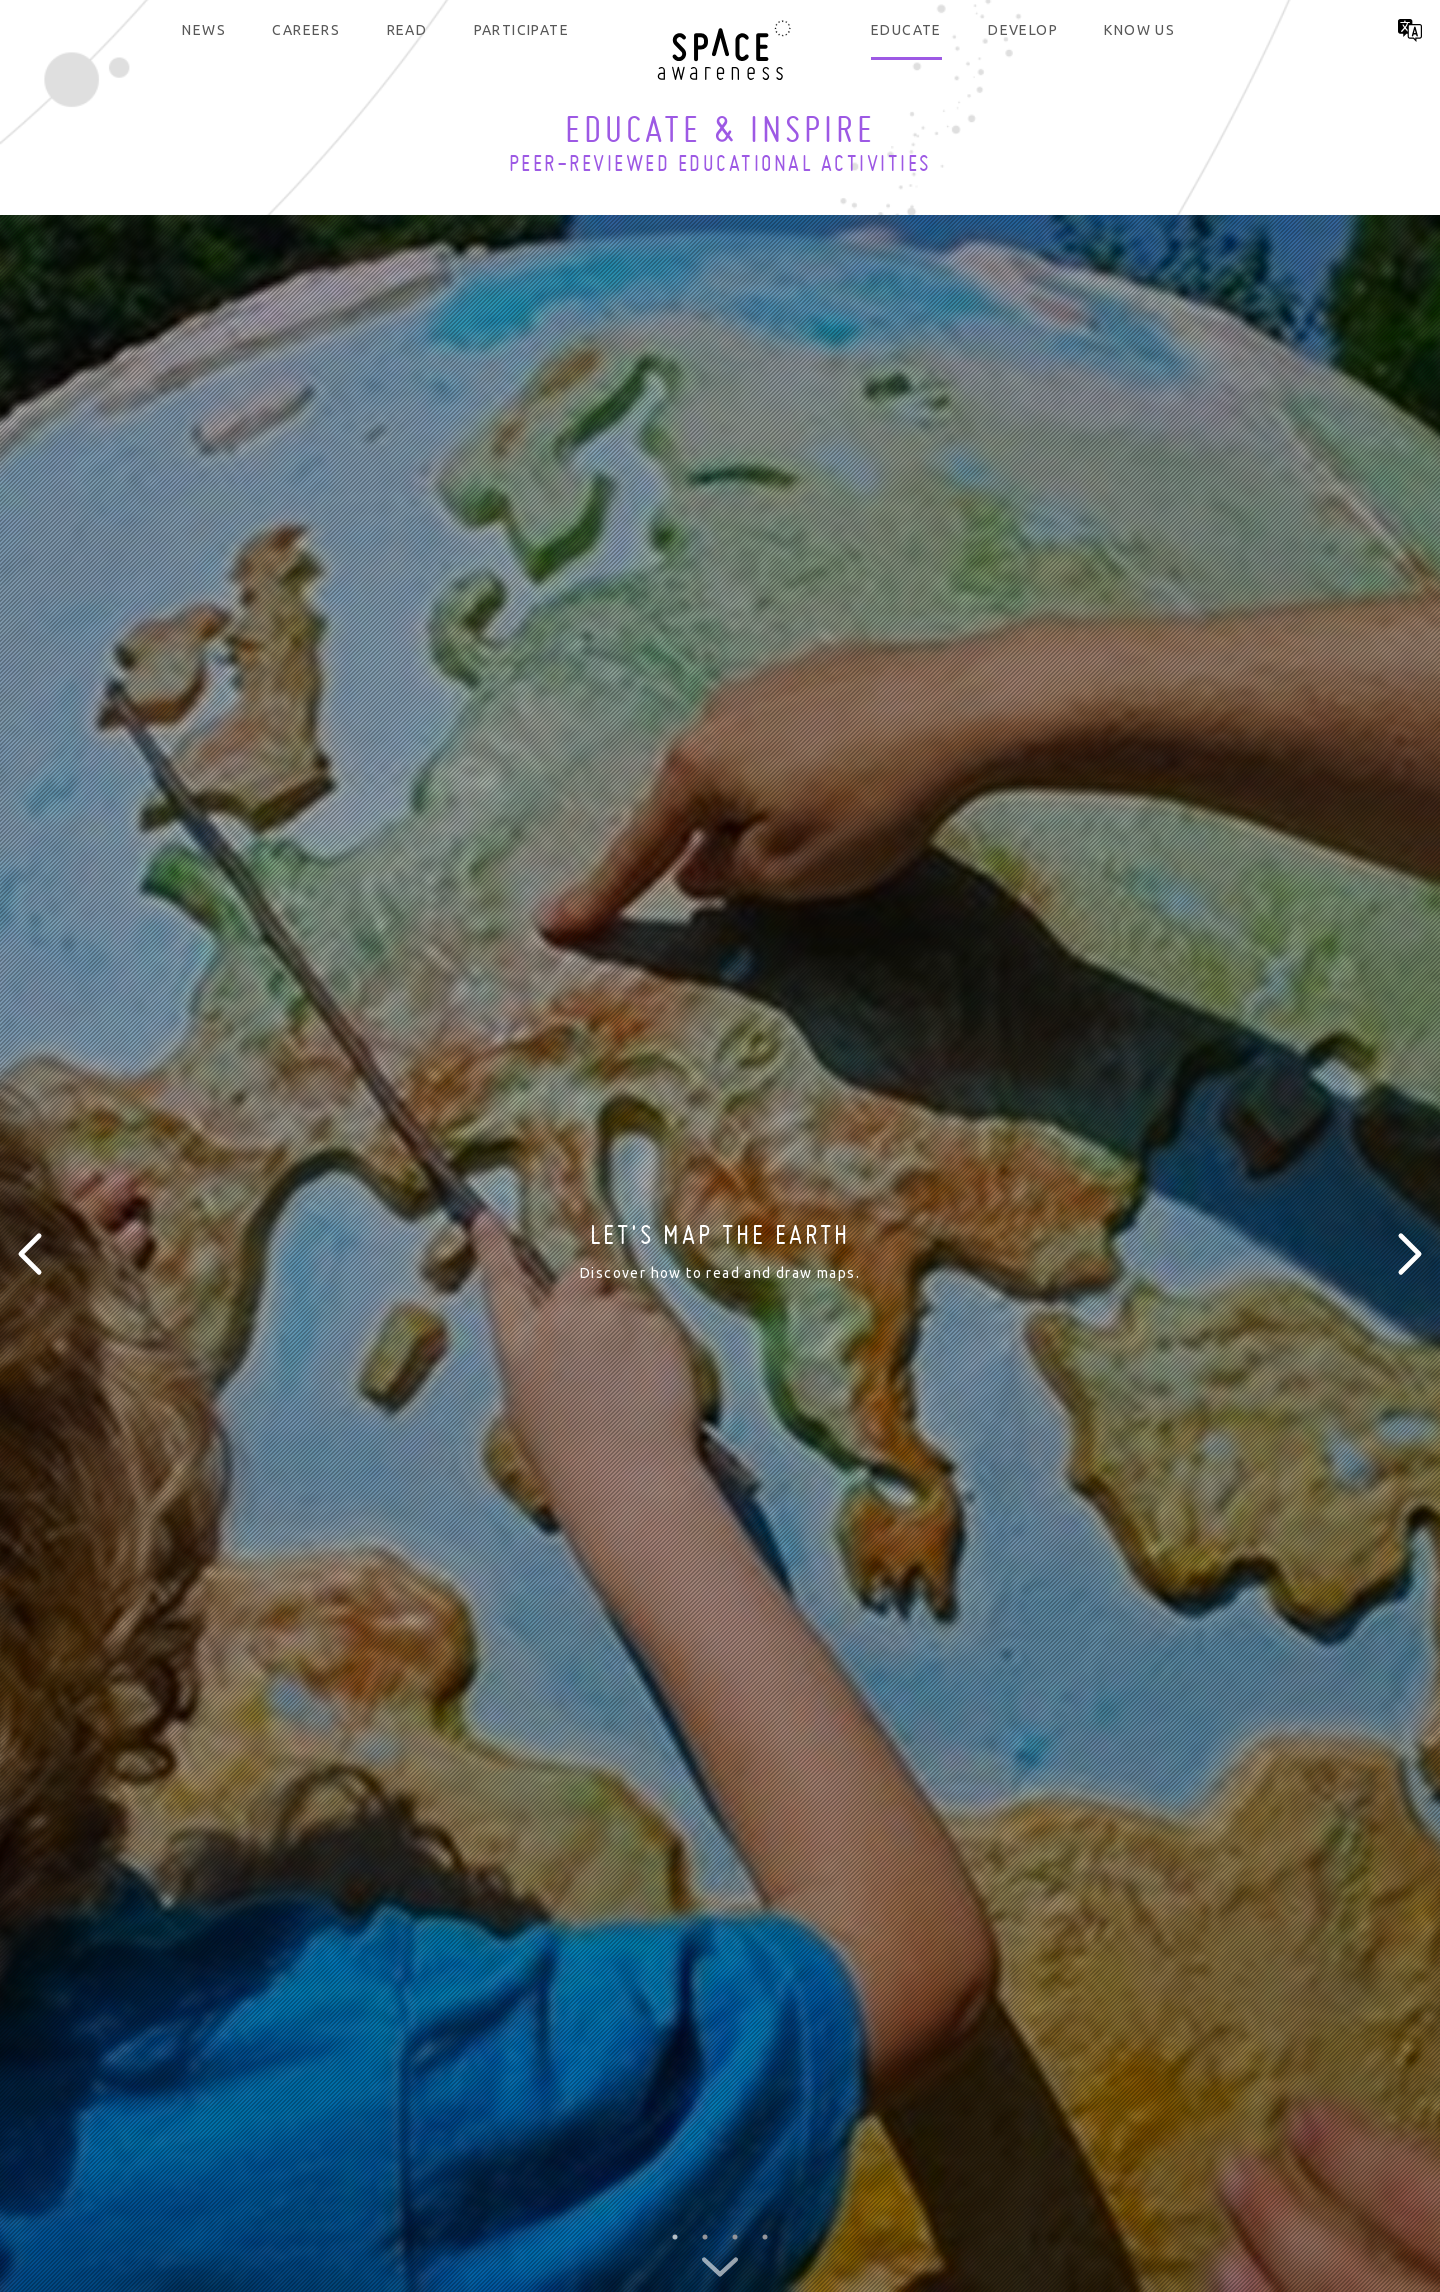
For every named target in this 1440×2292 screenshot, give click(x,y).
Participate (521, 30)
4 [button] (765, 2237)
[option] (720, 1253)
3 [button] (735, 2237)
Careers (306, 30)
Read (407, 30)
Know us (1139, 30)
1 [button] (675, 2237)
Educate (906, 30)
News (204, 30)
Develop (1023, 30)
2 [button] (705, 2237)
